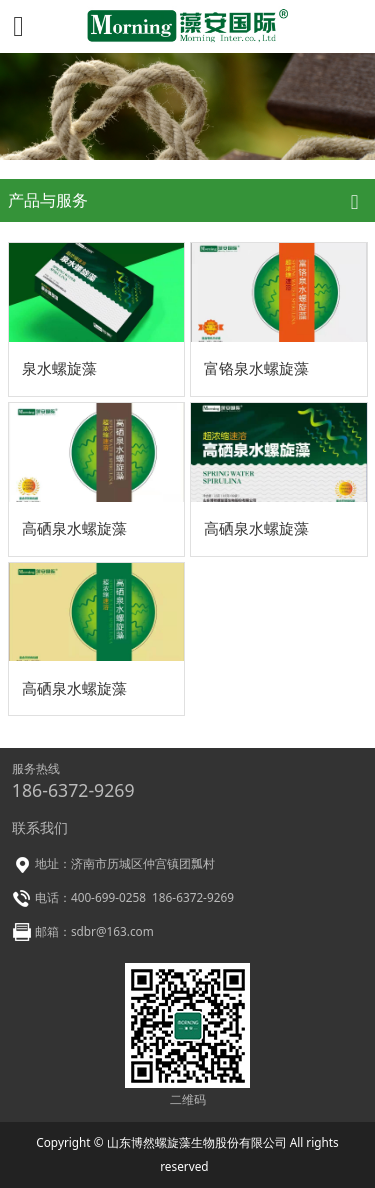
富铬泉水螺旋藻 (256, 368)
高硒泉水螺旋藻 (74, 528)
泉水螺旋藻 (59, 368)
